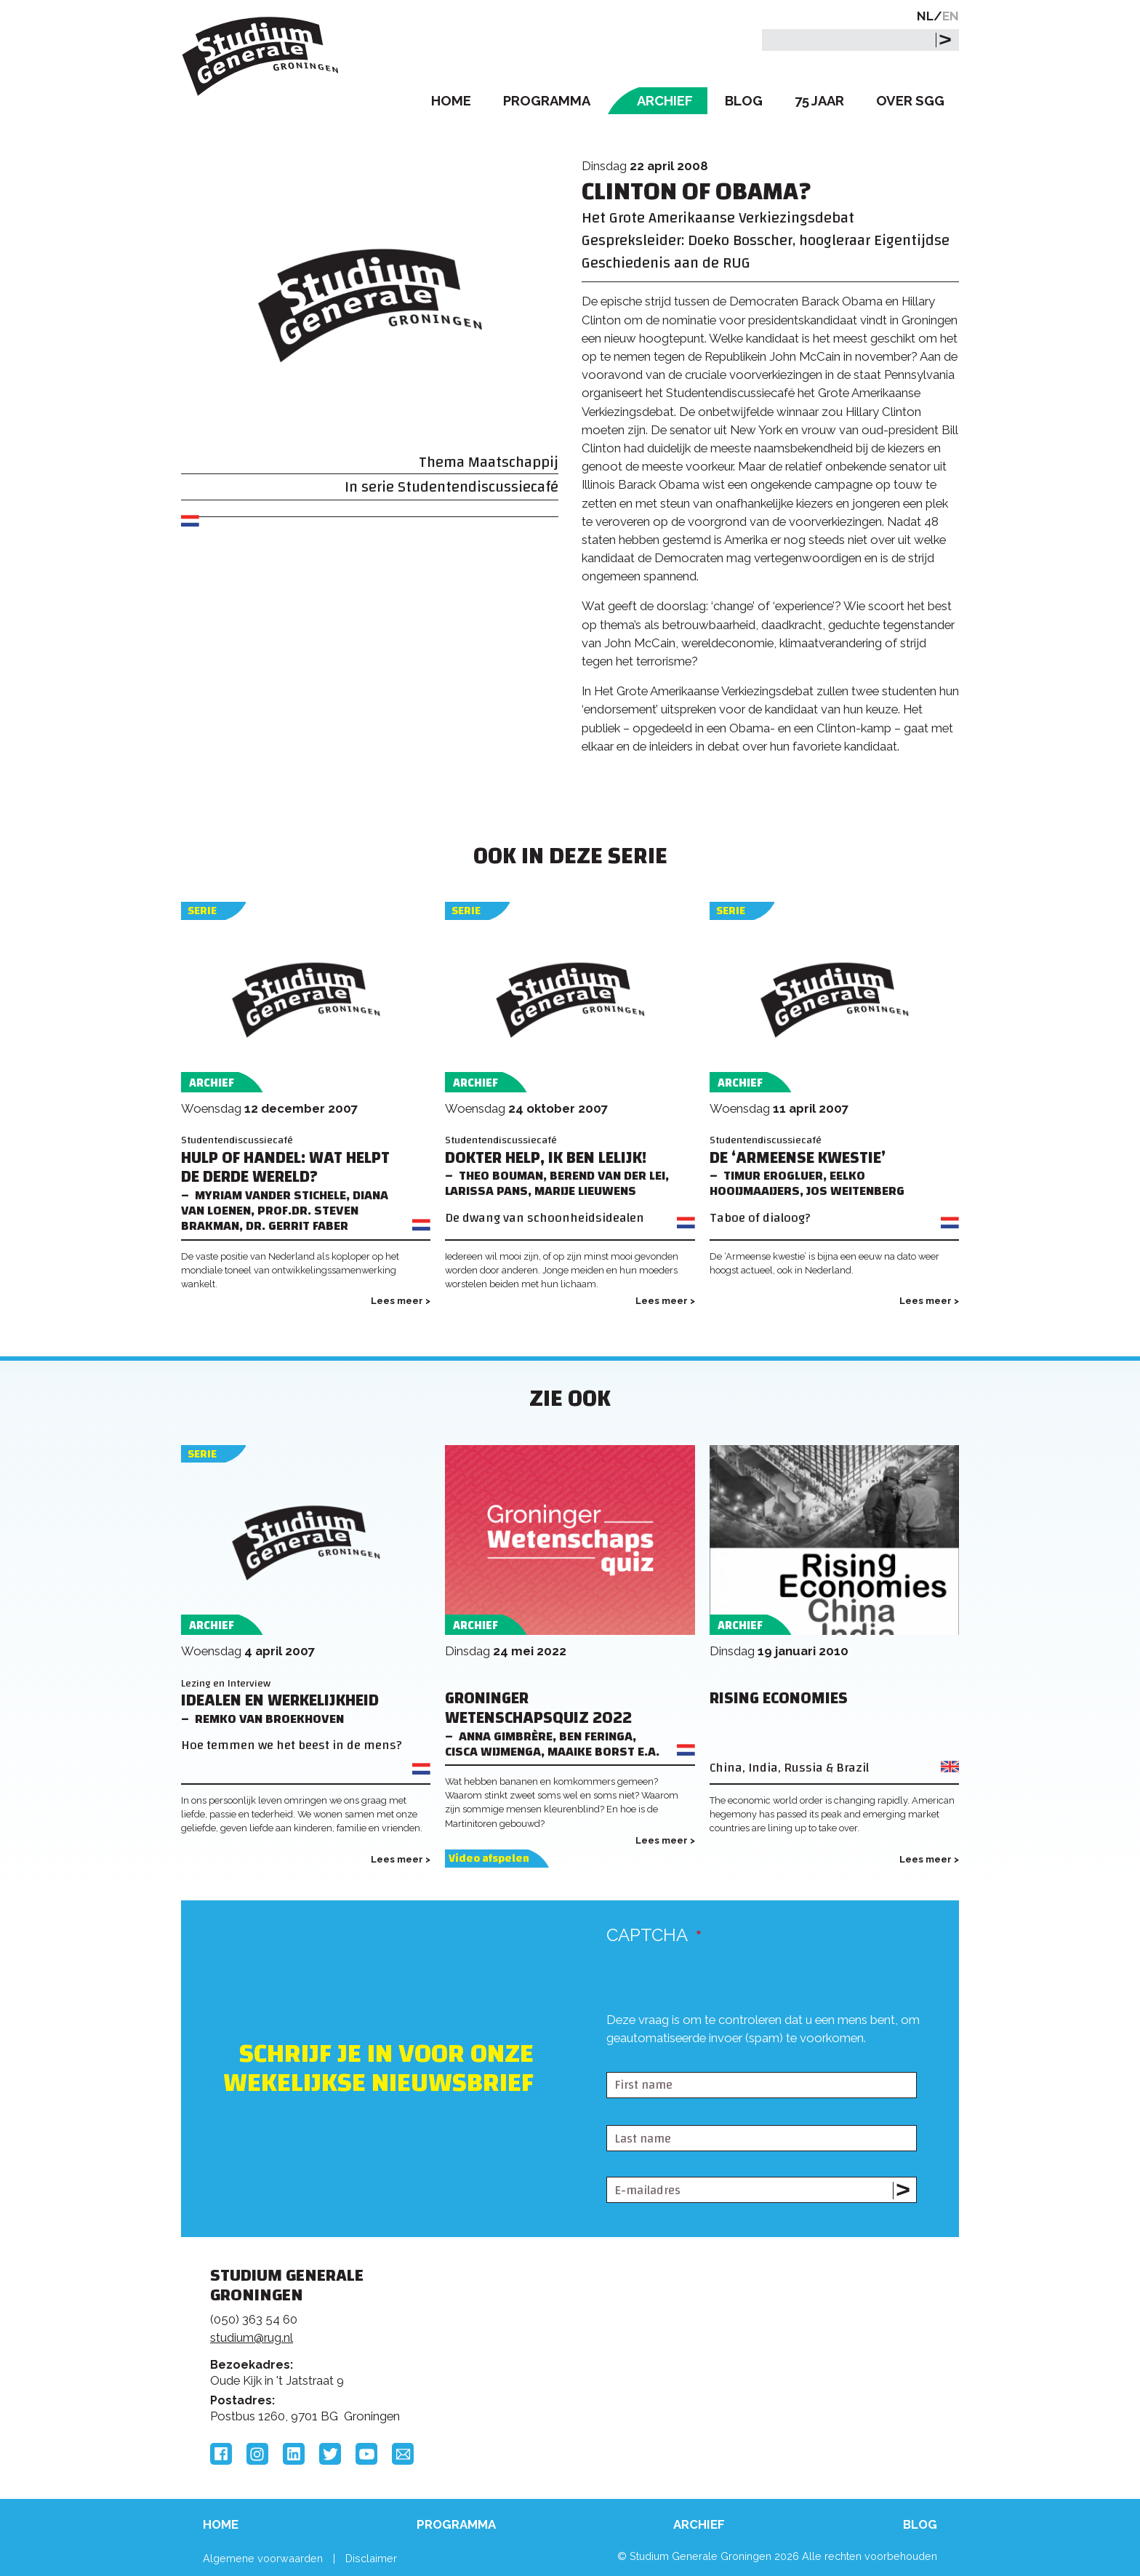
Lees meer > (400, 1300)
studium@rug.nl (251, 2337)
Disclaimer (371, 2558)
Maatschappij (513, 462)
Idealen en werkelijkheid (280, 1701)
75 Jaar (819, 100)
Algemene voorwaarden (263, 2558)
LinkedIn (294, 2454)
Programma (546, 100)
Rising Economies (779, 1698)
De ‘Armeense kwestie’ (798, 1158)
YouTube (366, 2454)
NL (925, 16)
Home (451, 100)
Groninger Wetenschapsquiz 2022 (538, 1708)
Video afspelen (489, 1858)
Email (403, 2454)
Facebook (221, 2454)
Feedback (576, 2331)
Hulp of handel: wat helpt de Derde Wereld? (285, 1168)
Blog (744, 100)
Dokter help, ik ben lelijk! (545, 1158)
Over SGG (910, 100)
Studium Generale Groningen (261, 56)
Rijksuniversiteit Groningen (791, 2326)
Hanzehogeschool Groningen (791, 2375)
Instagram (257, 2454)
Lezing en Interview (225, 1683)
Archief (665, 100)
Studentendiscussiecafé (478, 487)
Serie (202, 911)
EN (950, 16)
